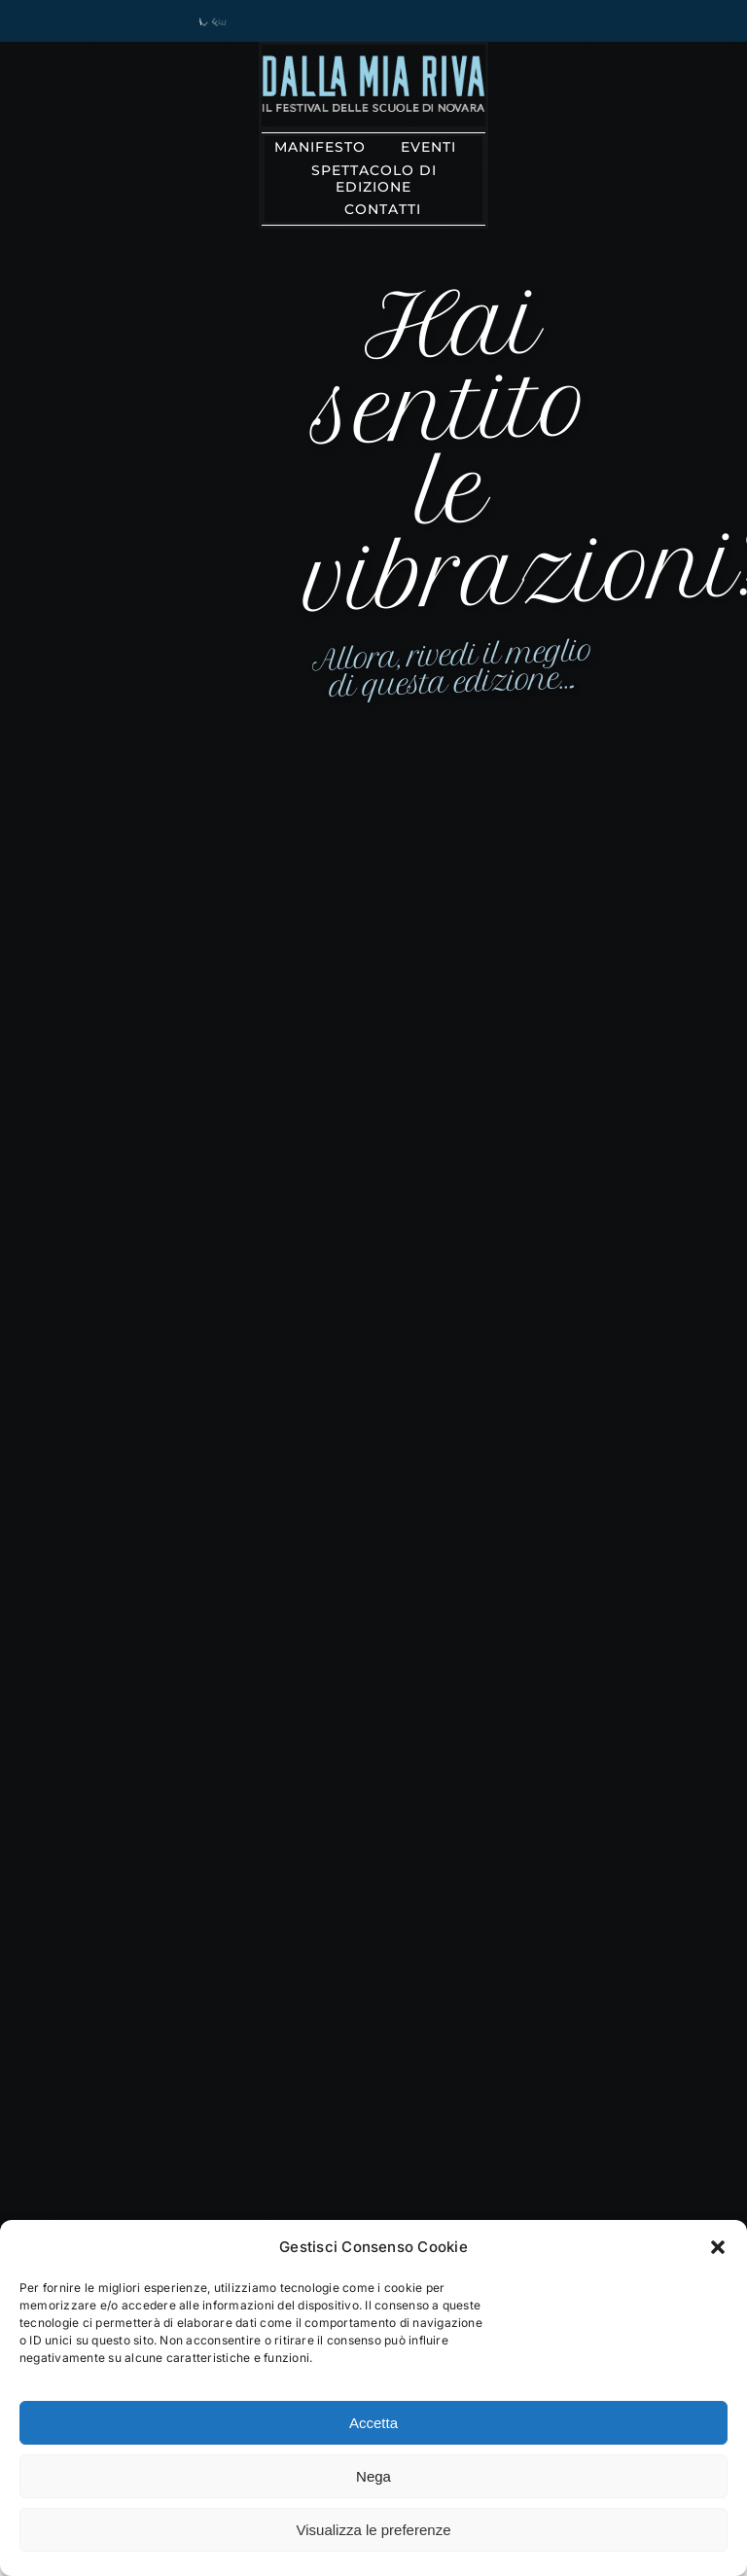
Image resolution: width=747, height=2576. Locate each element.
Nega (373, 2476)
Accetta (373, 2423)
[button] (718, 2247)
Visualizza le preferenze (374, 2530)
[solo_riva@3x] (373, 63)
